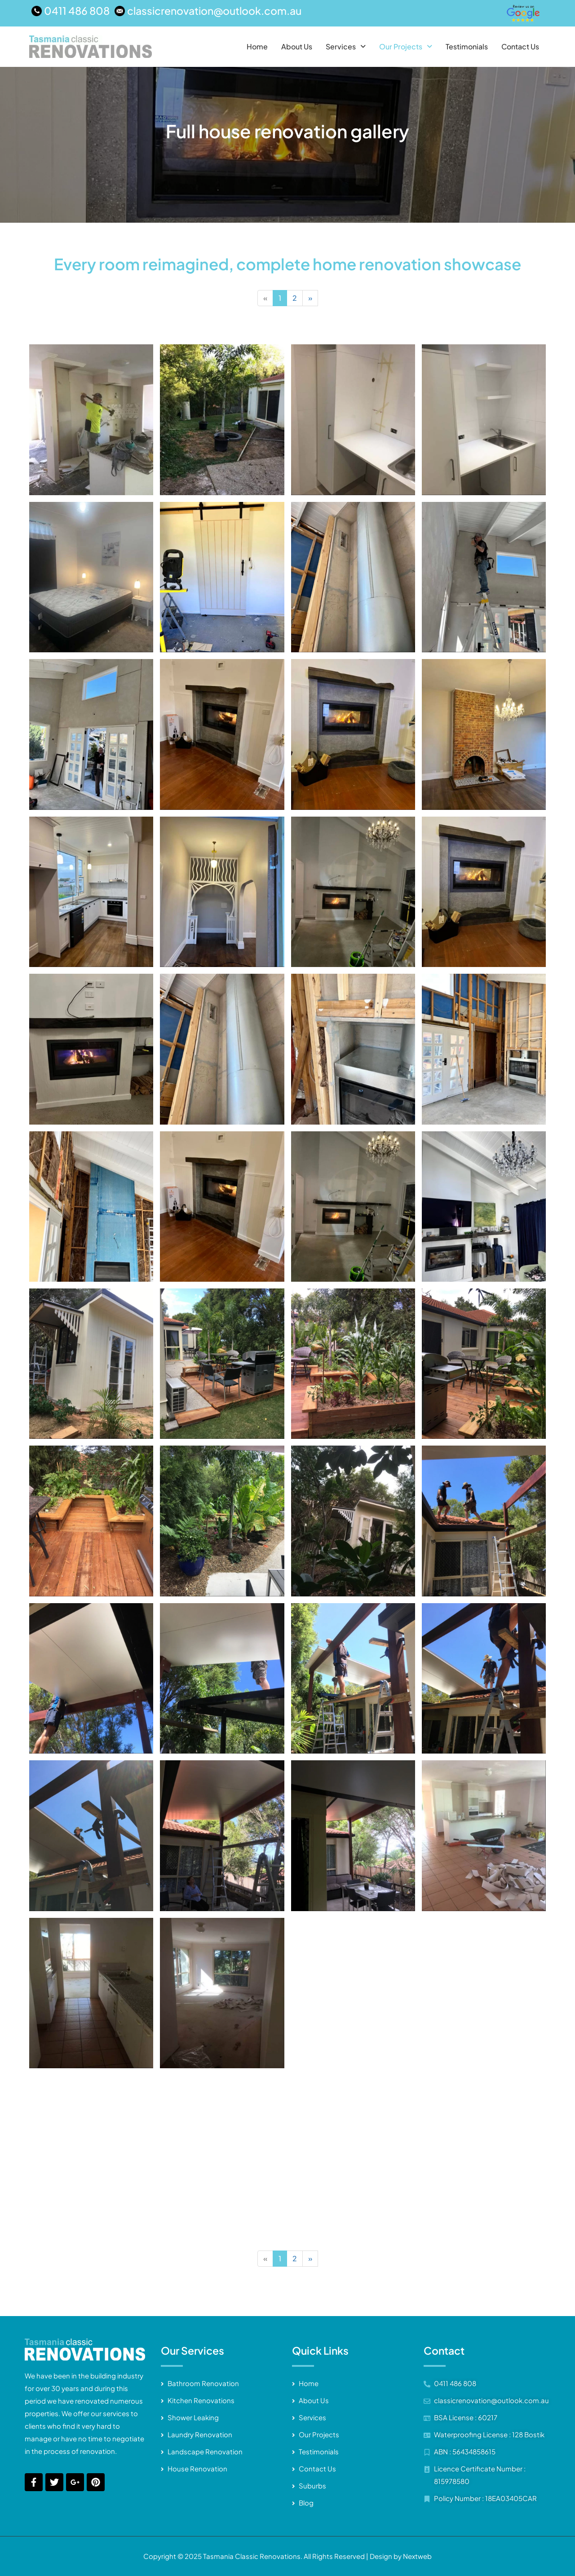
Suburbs (312, 2485)
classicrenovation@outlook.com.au (491, 2400)
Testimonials (467, 46)
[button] (345, 46)
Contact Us (520, 46)
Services (346, 46)
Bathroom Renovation (203, 2383)
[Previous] (265, 298)
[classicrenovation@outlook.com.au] (209, 10)
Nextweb (417, 2556)
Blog (306, 2502)
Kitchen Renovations (201, 2400)
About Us (296, 46)
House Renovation (197, 2468)
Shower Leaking (193, 2417)
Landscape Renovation (205, 2451)
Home (257, 46)
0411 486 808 (455, 2383)
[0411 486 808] (71, 10)
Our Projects (405, 46)
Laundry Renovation (200, 2434)
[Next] (310, 298)
